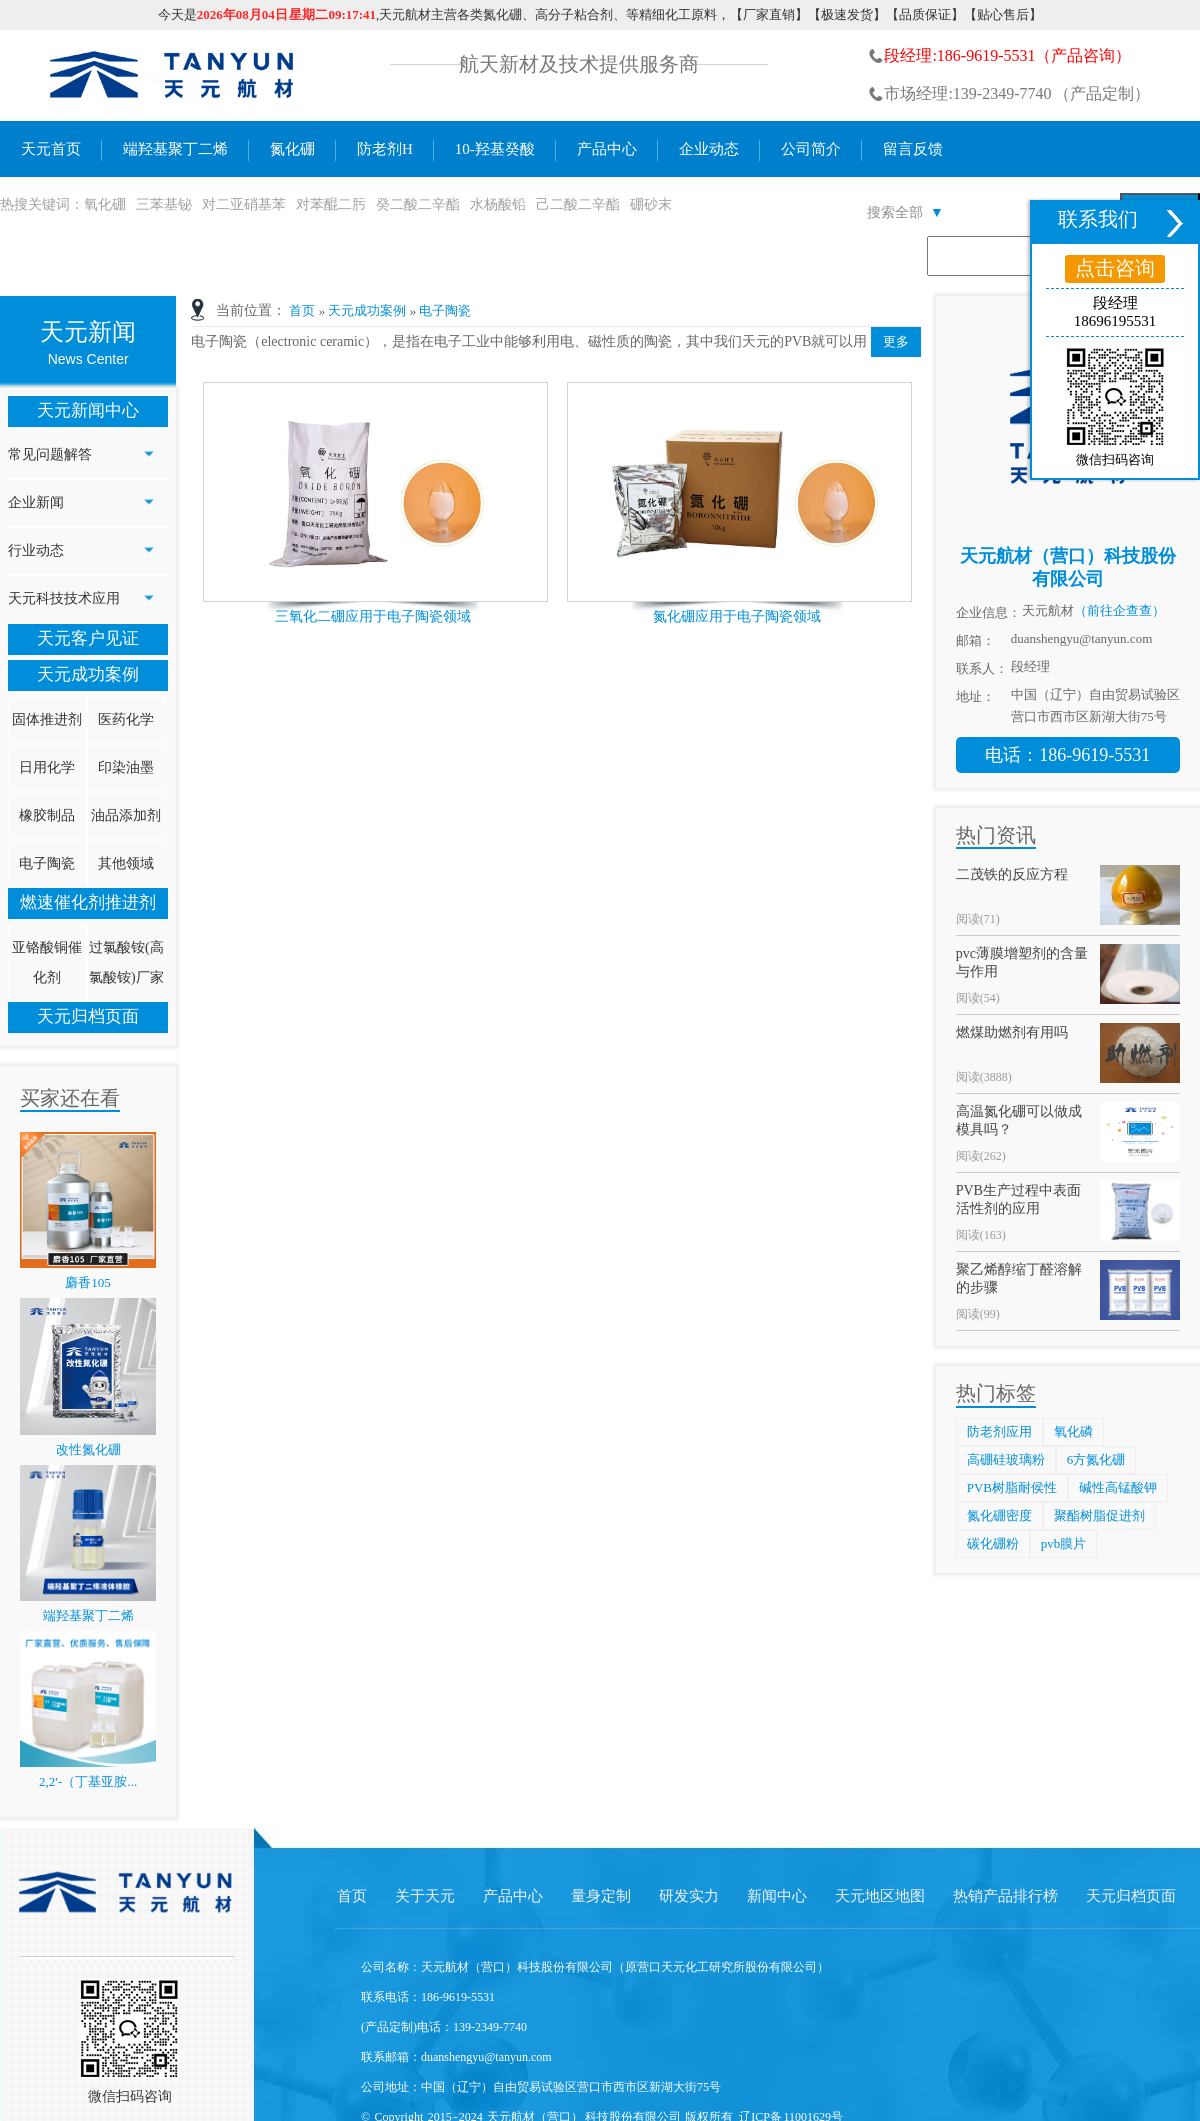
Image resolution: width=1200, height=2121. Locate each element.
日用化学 (47, 767)
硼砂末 (651, 204)
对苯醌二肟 (331, 204)
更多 (896, 341)
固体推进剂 (47, 719)
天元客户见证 (88, 638)
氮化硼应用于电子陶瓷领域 (737, 616)
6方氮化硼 (1096, 1459)
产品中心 (607, 149)
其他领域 (126, 863)
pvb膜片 (1064, 1543)
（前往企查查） (1119, 610)
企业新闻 (36, 502)
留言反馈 (913, 149)
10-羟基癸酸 (495, 149)
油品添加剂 (126, 815)
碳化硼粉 (993, 1543)
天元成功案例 (88, 674)
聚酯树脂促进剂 (1099, 1515)
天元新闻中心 (88, 410)
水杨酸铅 (498, 204)
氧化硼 (105, 204)
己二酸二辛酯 (578, 204)
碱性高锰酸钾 (1118, 1487)
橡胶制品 (47, 815)
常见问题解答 (50, 454)
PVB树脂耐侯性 (1012, 1487)
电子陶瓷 (47, 863)
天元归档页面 (88, 1016)
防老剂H (385, 149)
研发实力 (689, 1896)
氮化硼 (292, 149)
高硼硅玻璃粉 (1006, 1459)
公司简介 (811, 149)
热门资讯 (996, 835)
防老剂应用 (999, 1431)
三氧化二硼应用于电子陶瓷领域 (373, 616)
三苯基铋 (164, 204)
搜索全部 (905, 212)
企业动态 (709, 149)
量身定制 (601, 1896)
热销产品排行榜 (1005, 1896)
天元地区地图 (880, 1896)
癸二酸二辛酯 (418, 204)
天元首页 (51, 149)
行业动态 (36, 550)
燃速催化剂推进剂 (88, 902)
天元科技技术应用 (64, 598)
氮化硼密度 (999, 1515)
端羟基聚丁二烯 (175, 149)
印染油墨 (126, 767)
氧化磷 (1073, 1431)
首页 (302, 310)
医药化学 (126, 719)
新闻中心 (777, 1896)
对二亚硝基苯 (244, 204)
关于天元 (425, 1896)
